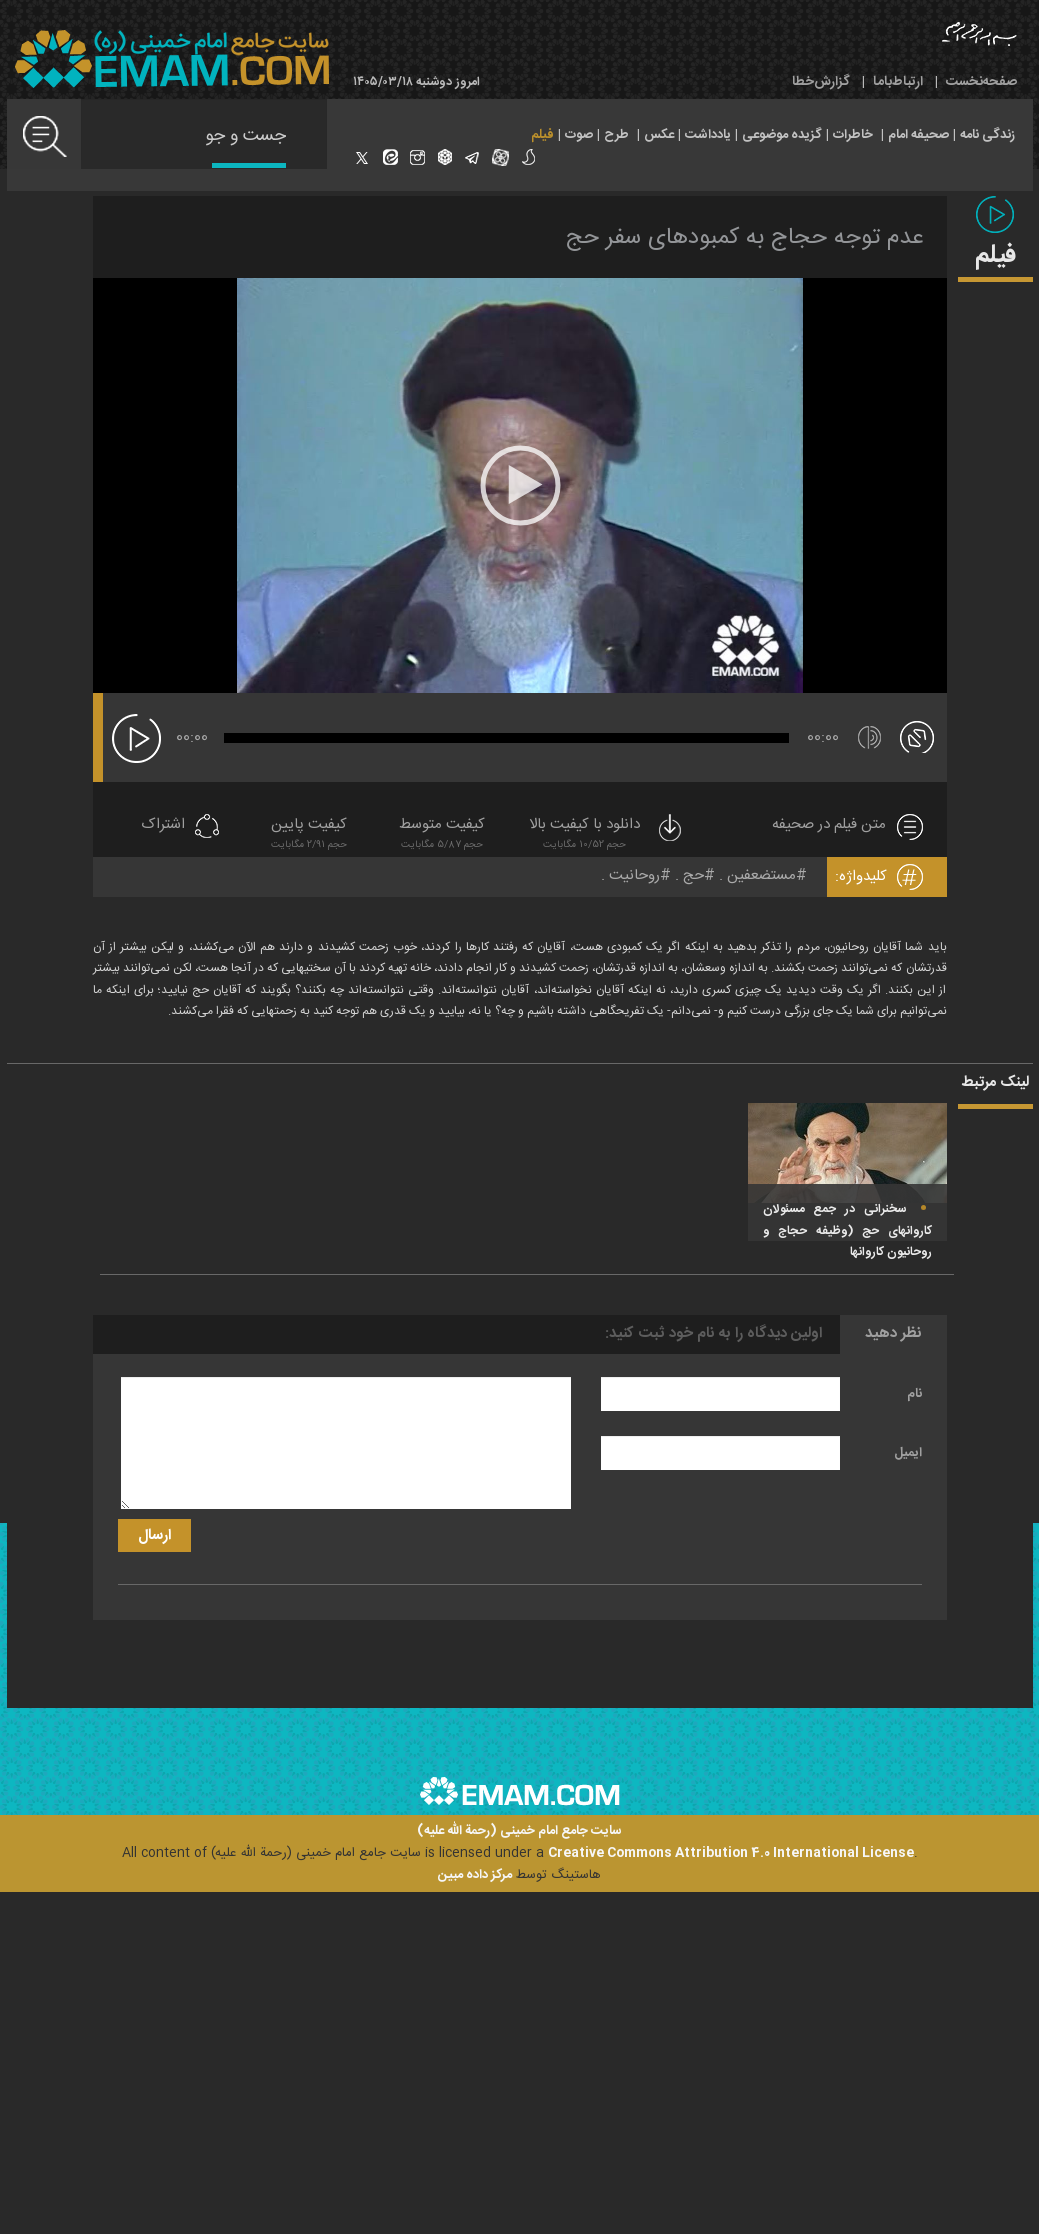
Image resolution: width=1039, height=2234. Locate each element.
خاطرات (853, 135)
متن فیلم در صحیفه (829, 825)
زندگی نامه (987, 135)
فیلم (542, 135)
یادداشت (708, 135)
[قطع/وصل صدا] (869, 737)
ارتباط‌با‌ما (898, 82)
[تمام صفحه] (917, 736)
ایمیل (908, 1453)
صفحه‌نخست (981, 82)
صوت (579, 135)
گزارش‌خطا (821, 82)
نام (914, 1394)
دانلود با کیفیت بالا (607, 835)
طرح (616, 135)
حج (693, 875)
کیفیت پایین (309, 835)
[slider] (506, 738)
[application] (520, 485)
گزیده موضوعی (782, 135)
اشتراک (163, 825)
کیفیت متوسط (442, 835)
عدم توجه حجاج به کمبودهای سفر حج (745, 238)
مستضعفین (761, 875)
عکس (659, 135)
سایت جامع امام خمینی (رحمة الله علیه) (519, 1831)
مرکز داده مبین (475, 1875)
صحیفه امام (918, 135)
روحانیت (634, 875)
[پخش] (136, 738)
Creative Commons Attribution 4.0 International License (731, 1853)
